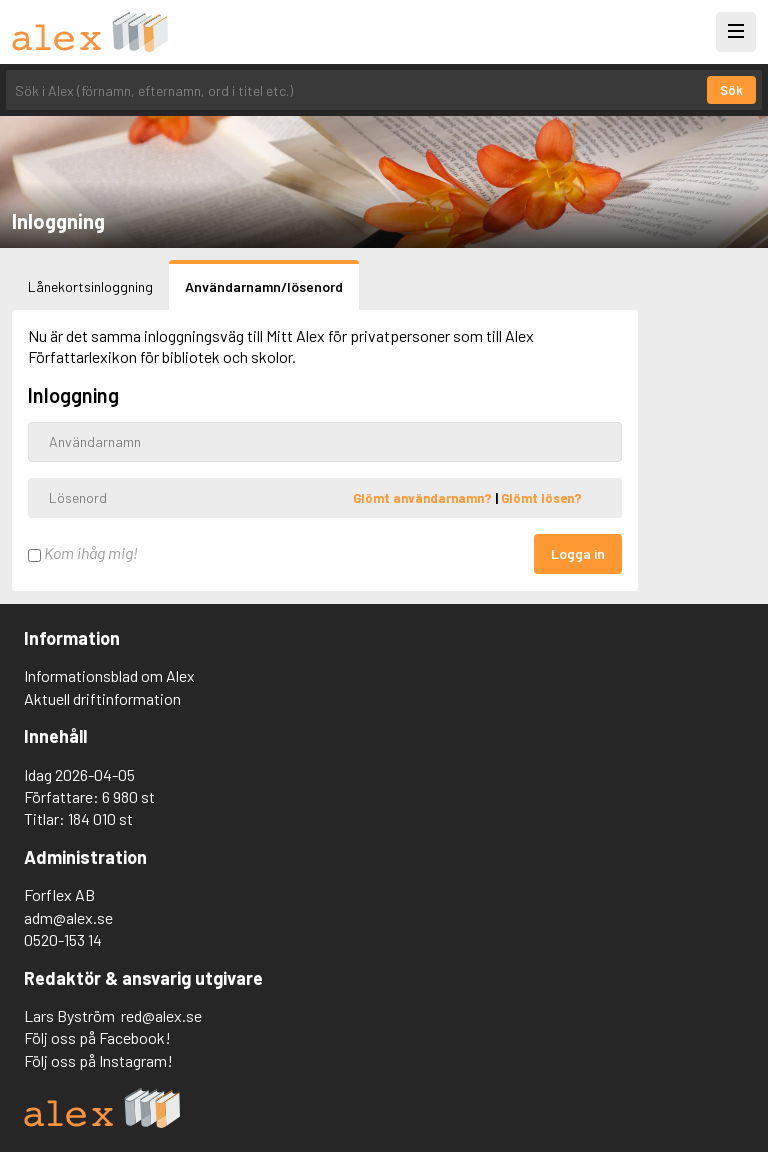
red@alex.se (161, 1015)
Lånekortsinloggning (90, 286)
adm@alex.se (68, 917)
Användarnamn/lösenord (264, 286)
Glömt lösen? (541, 497)
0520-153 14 (63, 939)
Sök (731, 90)
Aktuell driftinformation (102, 698)
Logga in (578, 553)
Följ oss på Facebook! (97, 1037)
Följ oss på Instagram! (98, 1060)
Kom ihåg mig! (83, 552)
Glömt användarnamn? (424, 497)
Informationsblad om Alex (109, 675)
